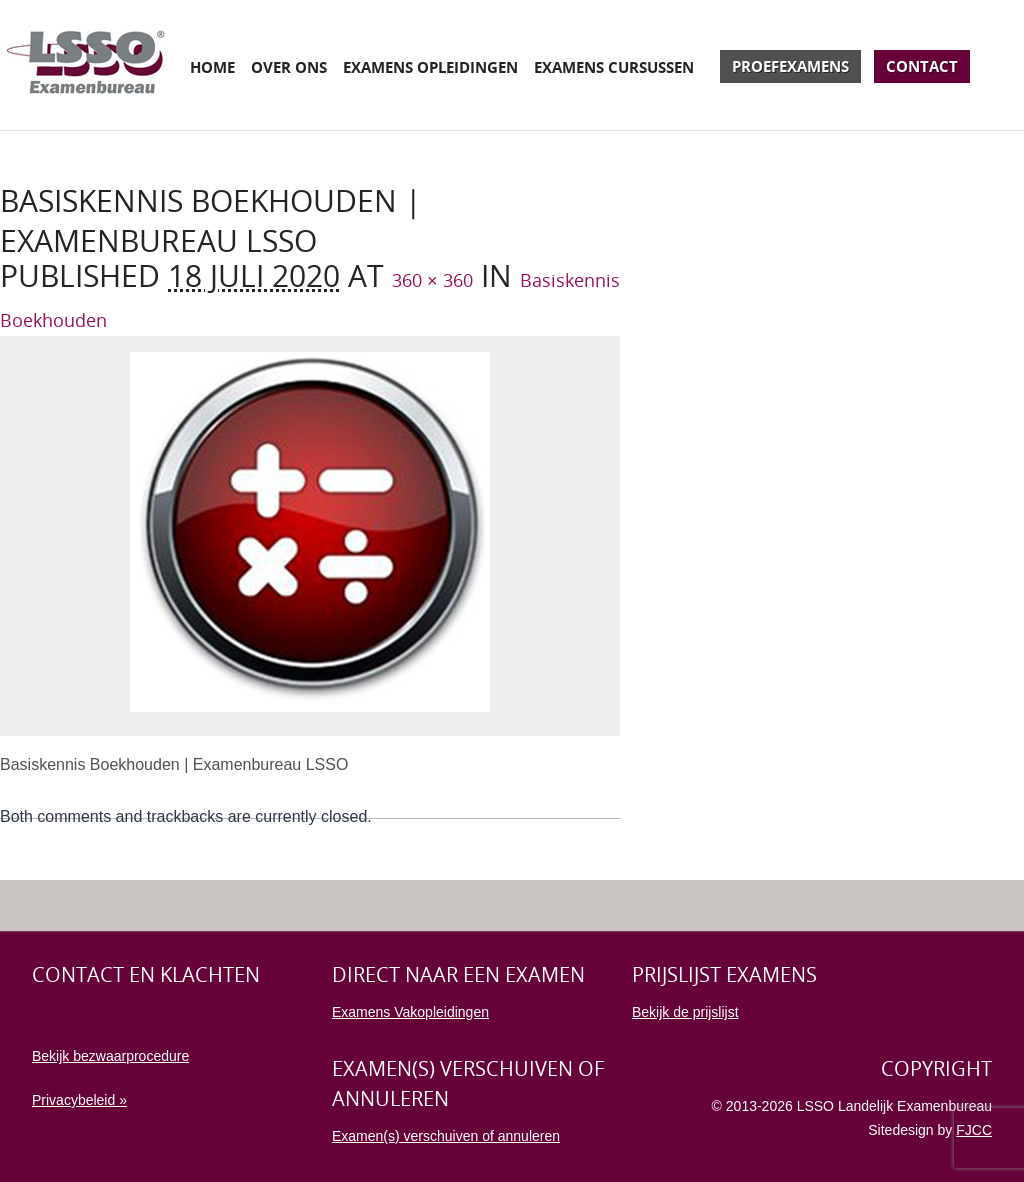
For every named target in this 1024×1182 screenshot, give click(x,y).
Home (212, 67)
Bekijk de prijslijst (685, 1012)
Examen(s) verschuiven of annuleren (446, 1136)
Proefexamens (790, 66)
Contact (922, 66)
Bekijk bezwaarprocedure (110, 1056)
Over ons (289, 67)
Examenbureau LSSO (86, 65)
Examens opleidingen (430, 67)
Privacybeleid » (79, 1100)
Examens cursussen (614, 67)
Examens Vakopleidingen (410, 1012)
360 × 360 (432, 280)
